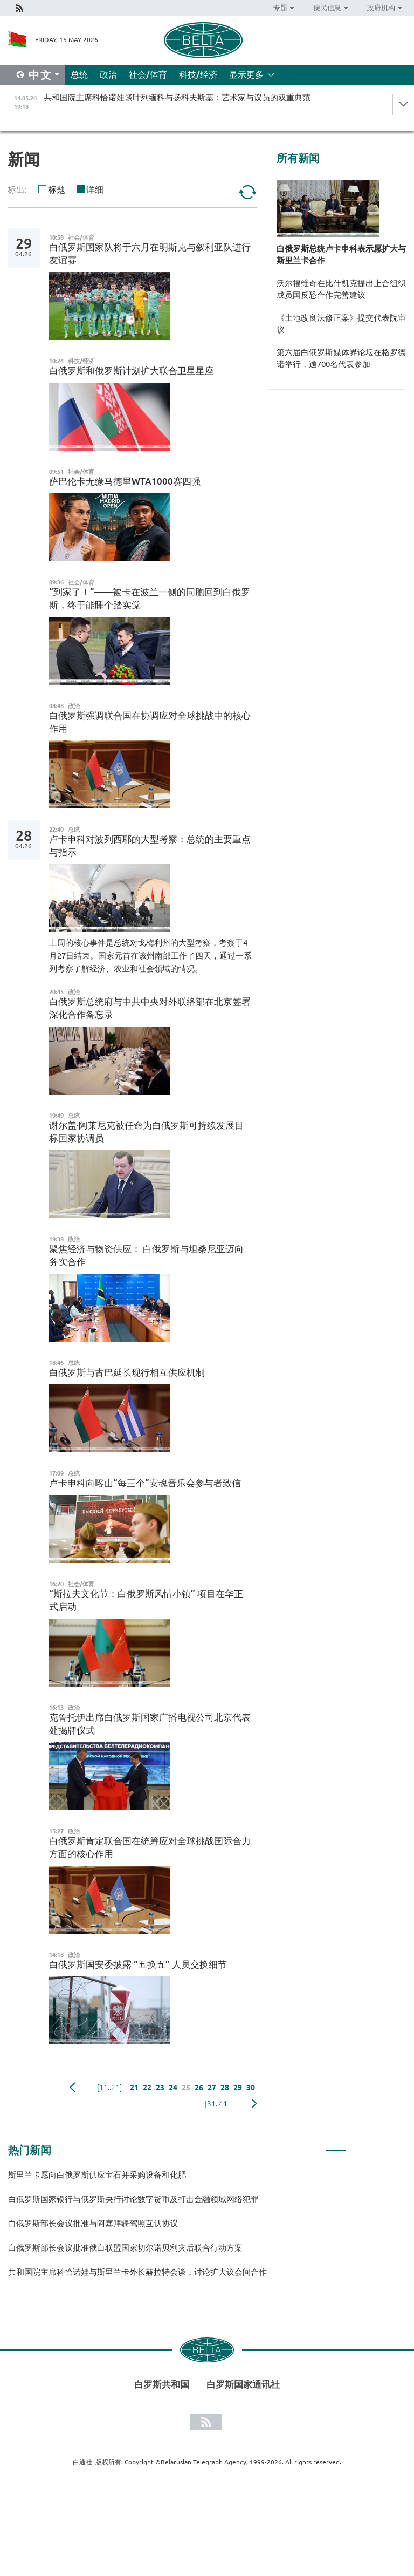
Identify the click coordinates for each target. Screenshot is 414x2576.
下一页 (254, 2104)
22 (147, 2087)
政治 (108, 74)
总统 (79, 74)
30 (250, 2087)
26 (199, 2087)
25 (186, 2087)
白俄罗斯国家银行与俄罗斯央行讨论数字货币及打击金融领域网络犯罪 (133, 2199)
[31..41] (217, 2103)
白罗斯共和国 (161, 2384)
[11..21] (109, 2087)
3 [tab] (379, 2145)
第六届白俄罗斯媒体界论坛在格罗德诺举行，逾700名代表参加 (341, 358)
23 (160, 2087)
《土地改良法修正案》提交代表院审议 (341, 323)
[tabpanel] (199, 2228)
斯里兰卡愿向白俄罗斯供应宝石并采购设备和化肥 (97, 2174)
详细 (95, 189)
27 (212, 2087)
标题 (56, 189)
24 (173, 2087)
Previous (72, 2087)
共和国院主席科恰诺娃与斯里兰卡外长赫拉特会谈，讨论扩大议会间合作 (137, 2271)
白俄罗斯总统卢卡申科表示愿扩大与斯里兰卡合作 (341, 254)
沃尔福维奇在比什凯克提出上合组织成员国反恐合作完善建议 (341, 289)
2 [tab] (358, 2145)
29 (237, 2087)
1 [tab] (336, 2145)
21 (134, 2087)
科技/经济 (198, 74)
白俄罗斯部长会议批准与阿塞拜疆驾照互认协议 (93, 2223)
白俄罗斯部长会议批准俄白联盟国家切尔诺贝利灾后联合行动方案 (125, 2247)
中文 (40, 75)
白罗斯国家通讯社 (243, 2384)
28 (224, 2087)
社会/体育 (148, 74)
